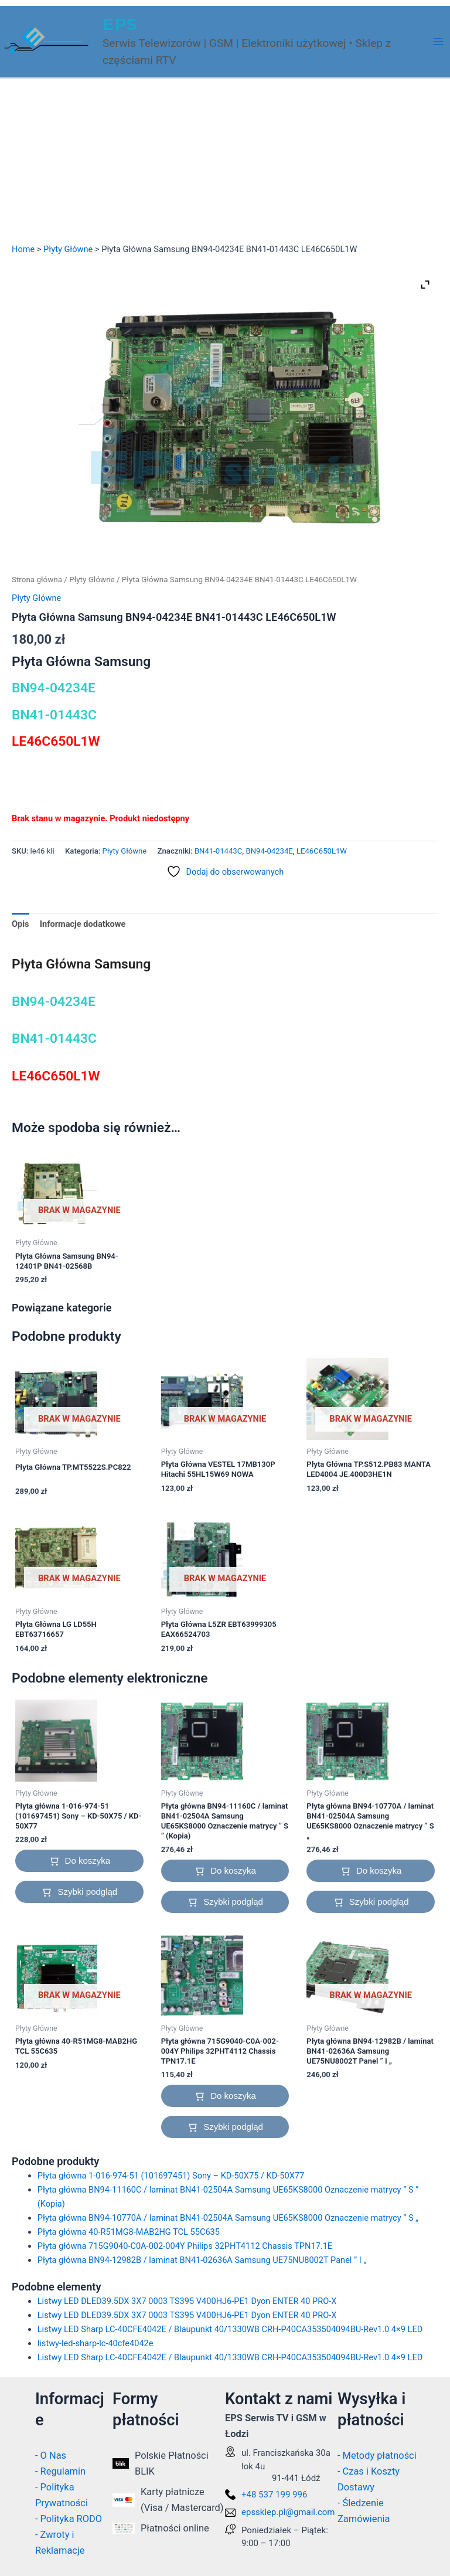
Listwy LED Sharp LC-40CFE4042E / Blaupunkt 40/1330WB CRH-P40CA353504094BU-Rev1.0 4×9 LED (230, 2329)
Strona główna (37, 579)
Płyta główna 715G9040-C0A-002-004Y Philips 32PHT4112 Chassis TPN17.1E (185, 2246)
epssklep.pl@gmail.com (288, 2512)
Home (23, 249)
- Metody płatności (377, 2455)
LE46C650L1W (321, 851)
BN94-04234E (269, 851)
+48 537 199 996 (274, 2494)
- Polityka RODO (68, 2518)
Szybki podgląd (87, 1892)
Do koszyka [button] (88, 1860)
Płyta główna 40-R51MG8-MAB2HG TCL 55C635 (129, 2232)
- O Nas (50, 2455)
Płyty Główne (68, 249)
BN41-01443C (218, 851)
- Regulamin (60, 2471)
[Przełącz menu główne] (438, 41)
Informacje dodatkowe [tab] (83, 924)
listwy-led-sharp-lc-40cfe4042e (96, 2343)
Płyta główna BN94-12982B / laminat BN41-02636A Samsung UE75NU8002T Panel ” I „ (202, 2260)
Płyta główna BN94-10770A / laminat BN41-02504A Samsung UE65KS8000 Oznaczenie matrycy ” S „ (228, 2218)
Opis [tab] (20, 924)
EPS (120, 24)
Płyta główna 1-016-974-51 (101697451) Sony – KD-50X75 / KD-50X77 (171, 2175)
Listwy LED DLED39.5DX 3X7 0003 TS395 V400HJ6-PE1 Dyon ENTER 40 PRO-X (187, 2301)
